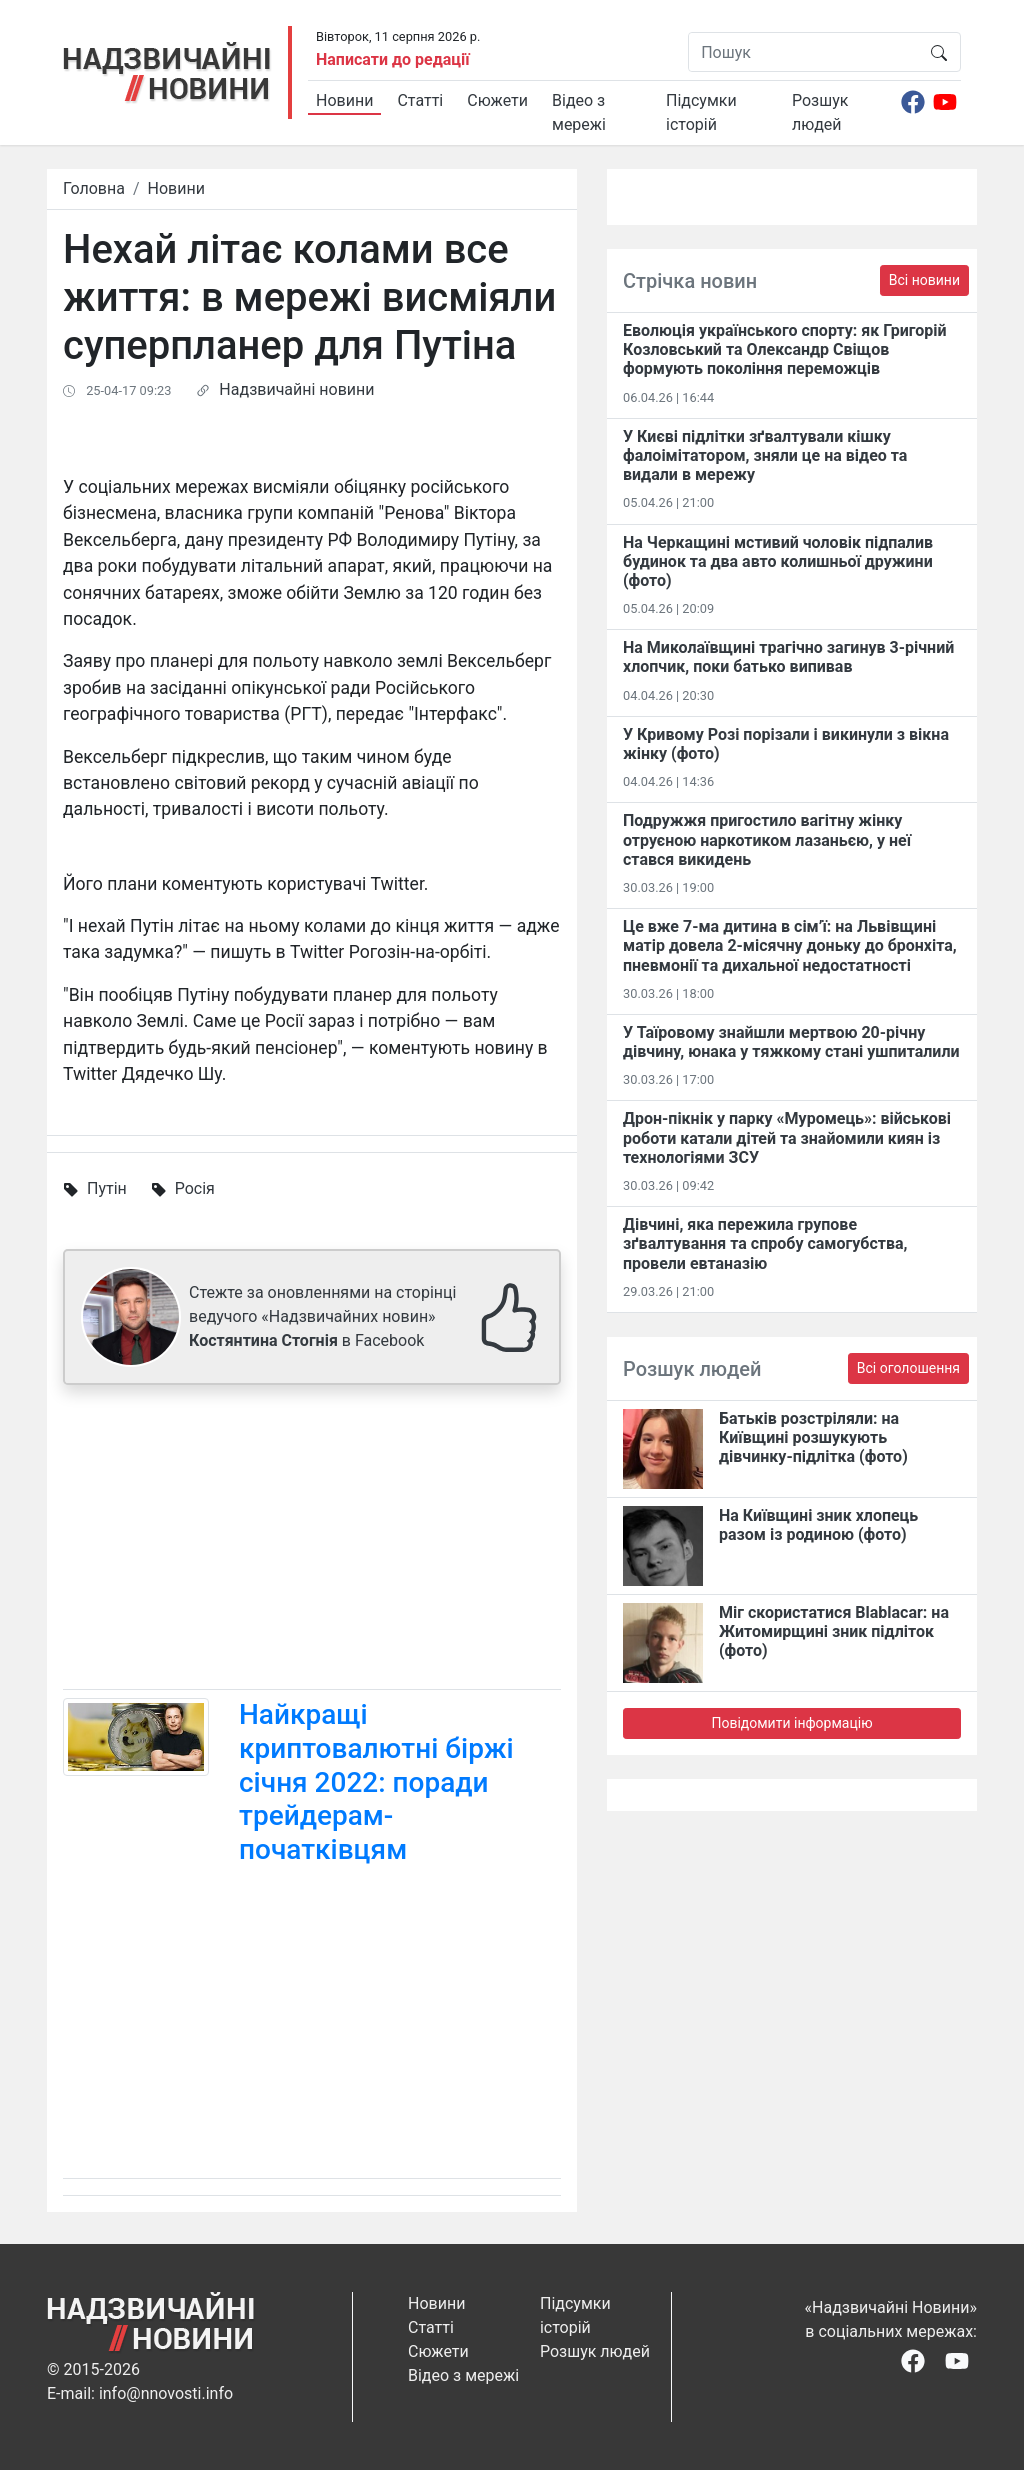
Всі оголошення (908, 1368)
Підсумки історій (701, 112)
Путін (107, 1188)
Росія (195, 1188)
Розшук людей (820, 112)
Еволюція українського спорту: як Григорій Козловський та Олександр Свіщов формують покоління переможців (785, 349)
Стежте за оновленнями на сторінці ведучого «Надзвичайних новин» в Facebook (322, 1316)
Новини (344, 100)
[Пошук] (803, 52)
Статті (420, 100)
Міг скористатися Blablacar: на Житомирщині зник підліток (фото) (834, 1631)
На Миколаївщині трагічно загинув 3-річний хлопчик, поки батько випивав (788, 657)
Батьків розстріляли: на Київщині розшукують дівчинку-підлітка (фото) (813, 1437)
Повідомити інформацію (791, 1723)
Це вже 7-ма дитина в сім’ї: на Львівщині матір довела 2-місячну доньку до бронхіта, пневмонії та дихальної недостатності (790, 945)
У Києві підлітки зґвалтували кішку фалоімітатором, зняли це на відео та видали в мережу (765, 455)
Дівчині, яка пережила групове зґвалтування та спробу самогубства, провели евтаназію (765, 1243)
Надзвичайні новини (296, 389)
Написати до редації (393, 59)
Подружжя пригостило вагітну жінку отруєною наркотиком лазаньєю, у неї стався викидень (767, 839)
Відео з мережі (579, 112)
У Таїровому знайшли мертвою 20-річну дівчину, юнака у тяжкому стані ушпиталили (791, 1042)
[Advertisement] (312, 1541)
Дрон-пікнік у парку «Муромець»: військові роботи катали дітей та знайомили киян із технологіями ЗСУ (787, 1137)
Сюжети (497, 100)
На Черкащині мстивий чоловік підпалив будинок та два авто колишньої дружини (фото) (778, 561)
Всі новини (924, 280)
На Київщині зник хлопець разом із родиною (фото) (818, 1525)
